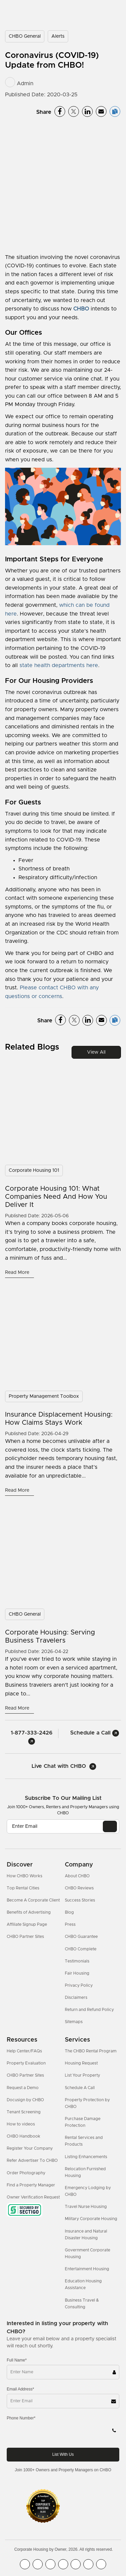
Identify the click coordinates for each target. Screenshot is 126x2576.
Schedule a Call (94, 1733)
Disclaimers (76, 1997)
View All (96, 1052)
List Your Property (82, 2075)
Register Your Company (30, 2148)
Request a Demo (23, 2088)
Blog (69, 1912)
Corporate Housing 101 (34, 1170)
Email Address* (20, 2389)
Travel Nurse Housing (86, 2207)
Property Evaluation (26, 2063)
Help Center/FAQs (24, 2051)
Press (70, 1924)
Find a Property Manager (31, 2185)
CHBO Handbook (23, 2136)
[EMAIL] (110, 1826)
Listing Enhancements (86, 2157)
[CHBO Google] (101, 2564)
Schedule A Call (80, 2088)
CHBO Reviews (79, 1888)
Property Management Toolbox (44, 1396)
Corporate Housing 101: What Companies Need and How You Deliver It (56, 1196)
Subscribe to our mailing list (63, 1798)
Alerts (58, 36)
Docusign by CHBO (25, 2100)
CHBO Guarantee (81, 1937)
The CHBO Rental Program (91, 2051)
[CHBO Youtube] (38, 2564)
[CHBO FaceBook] (25, 2564)
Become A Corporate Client (33, 1900)
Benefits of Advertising (29, 1912)
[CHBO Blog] (50, 2564)
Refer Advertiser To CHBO (32, 2160)
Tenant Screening (24, 2112)
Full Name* (17, 2360)
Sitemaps (74, 2022)
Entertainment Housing (87, 2269)
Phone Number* (21, 2418)
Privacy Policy (79, 1985)
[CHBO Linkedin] (76, 2564)
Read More (18, 1272)
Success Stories (80, 1900)
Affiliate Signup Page (27, 1924)
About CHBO (77, 1876)
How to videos (21, 2124)
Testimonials (77, 1961)
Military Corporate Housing (91, 2219)
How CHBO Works (24, 1876)
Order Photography (26, 2173)
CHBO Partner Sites (25, 1937)
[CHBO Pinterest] (88, 2564)
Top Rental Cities (23, 1888)
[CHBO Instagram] (63, 2564)
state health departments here (58, 665)
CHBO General (25, 36)
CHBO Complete (80, 1949)
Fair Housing (77, 1973)
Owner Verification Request (33, 2197)
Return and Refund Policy (89, 2010)
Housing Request (81, 2063)
